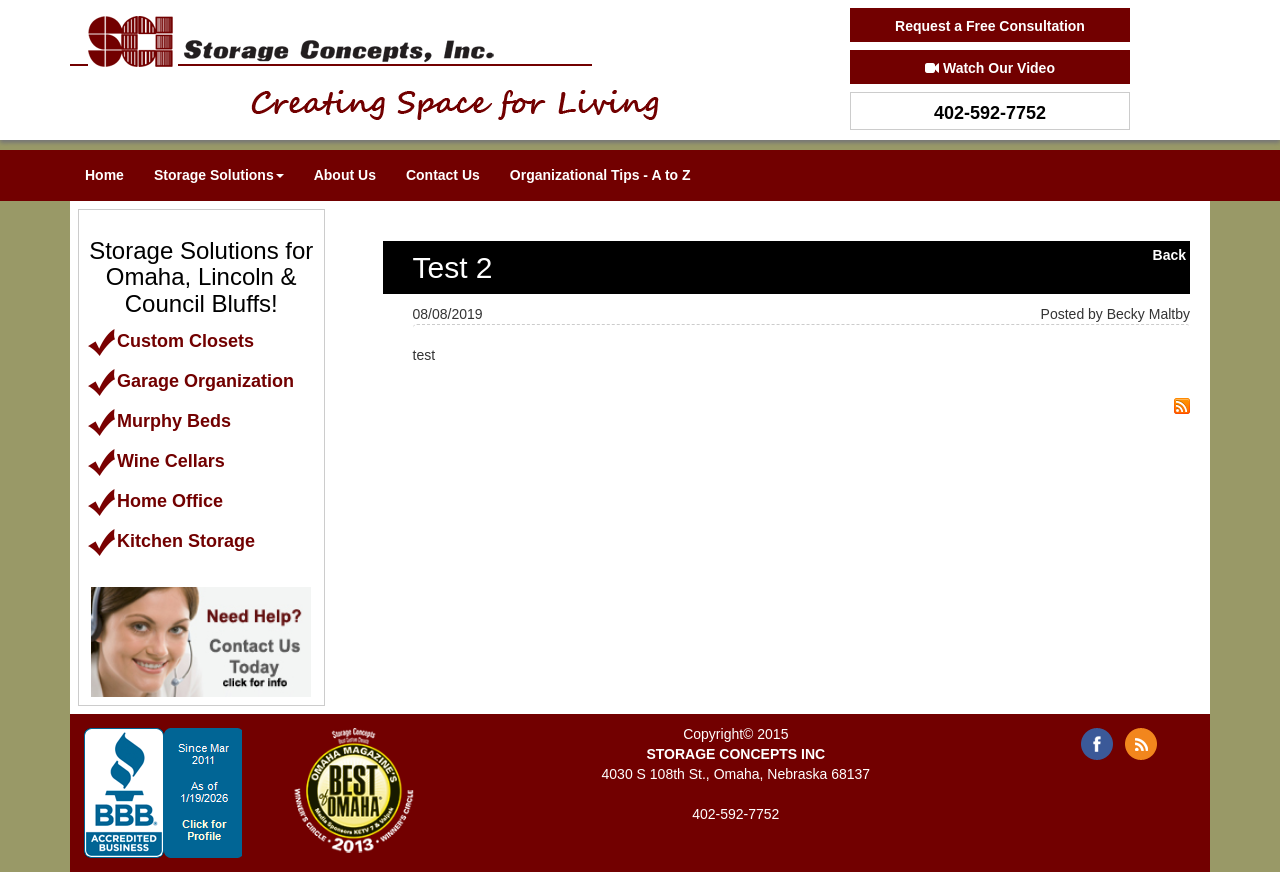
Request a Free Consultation (990, 26)
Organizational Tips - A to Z (600, 175)
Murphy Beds (159, 421)
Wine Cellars (156, 461)
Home (104, 175)
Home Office (155, 501)
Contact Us (443, 175)
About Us (345, 175)
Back (1169, 255)
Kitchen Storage (171, 541)
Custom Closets (170, 341)
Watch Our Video (990, 68)
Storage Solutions (219, 175)
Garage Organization (190, 381)
